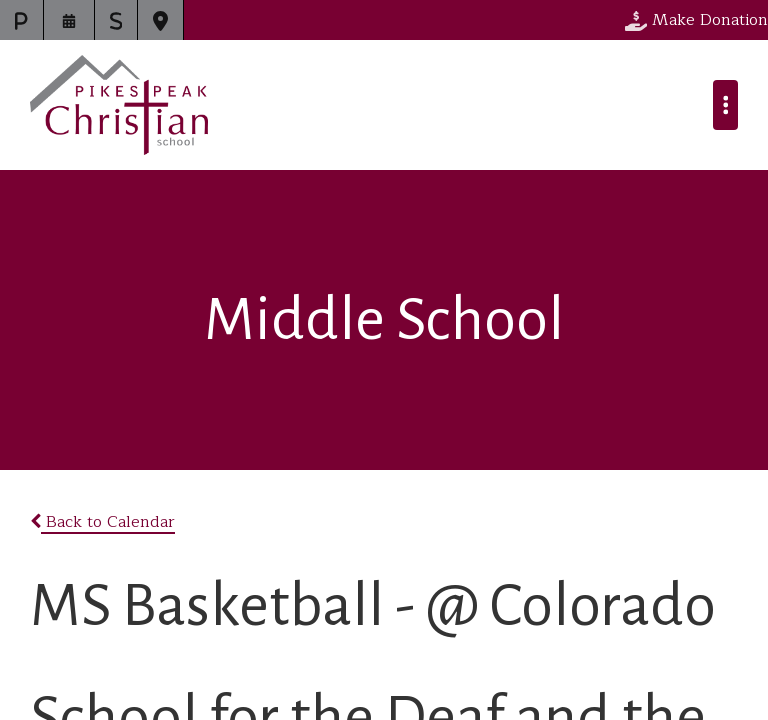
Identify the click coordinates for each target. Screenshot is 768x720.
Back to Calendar (102, 522)
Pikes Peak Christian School (119, 105)
